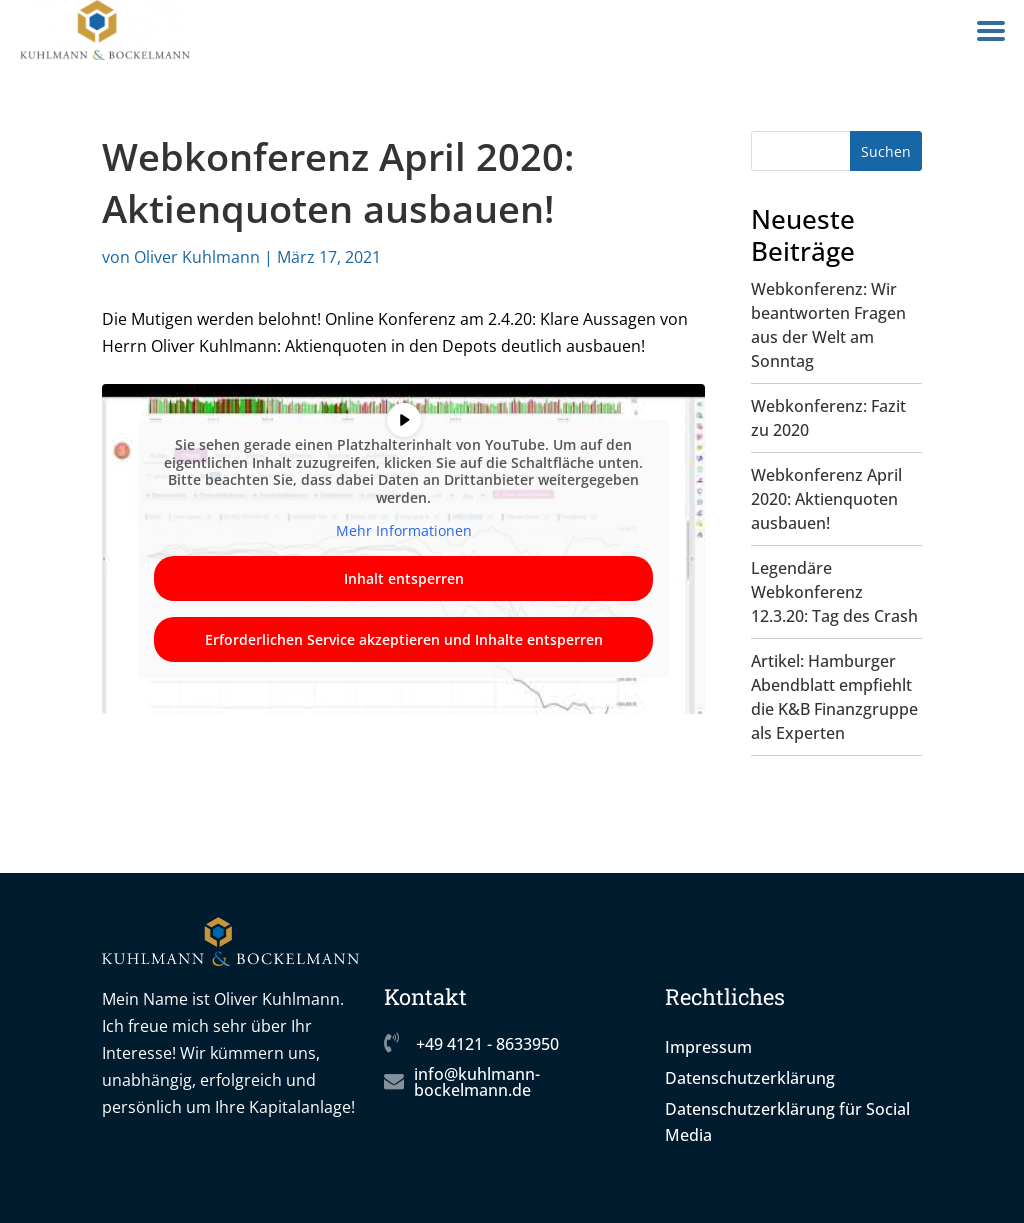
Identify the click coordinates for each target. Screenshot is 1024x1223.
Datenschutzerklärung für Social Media (787, 1122)
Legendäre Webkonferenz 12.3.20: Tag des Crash (834, 592)
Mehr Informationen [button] (404, 531)
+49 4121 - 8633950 (487, 1044)
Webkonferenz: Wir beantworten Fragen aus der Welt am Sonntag (828, 325)
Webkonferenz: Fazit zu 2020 (828, 418)
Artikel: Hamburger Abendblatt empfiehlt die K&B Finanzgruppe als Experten (834, 697)
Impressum (708, 1047)
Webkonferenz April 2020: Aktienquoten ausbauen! (826, 499)
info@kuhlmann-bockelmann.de (477, 1082)
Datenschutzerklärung (750, 1078)
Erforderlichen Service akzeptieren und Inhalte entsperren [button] (404, 639)
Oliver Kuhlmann (197, 257)
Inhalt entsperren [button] (404, 578)
